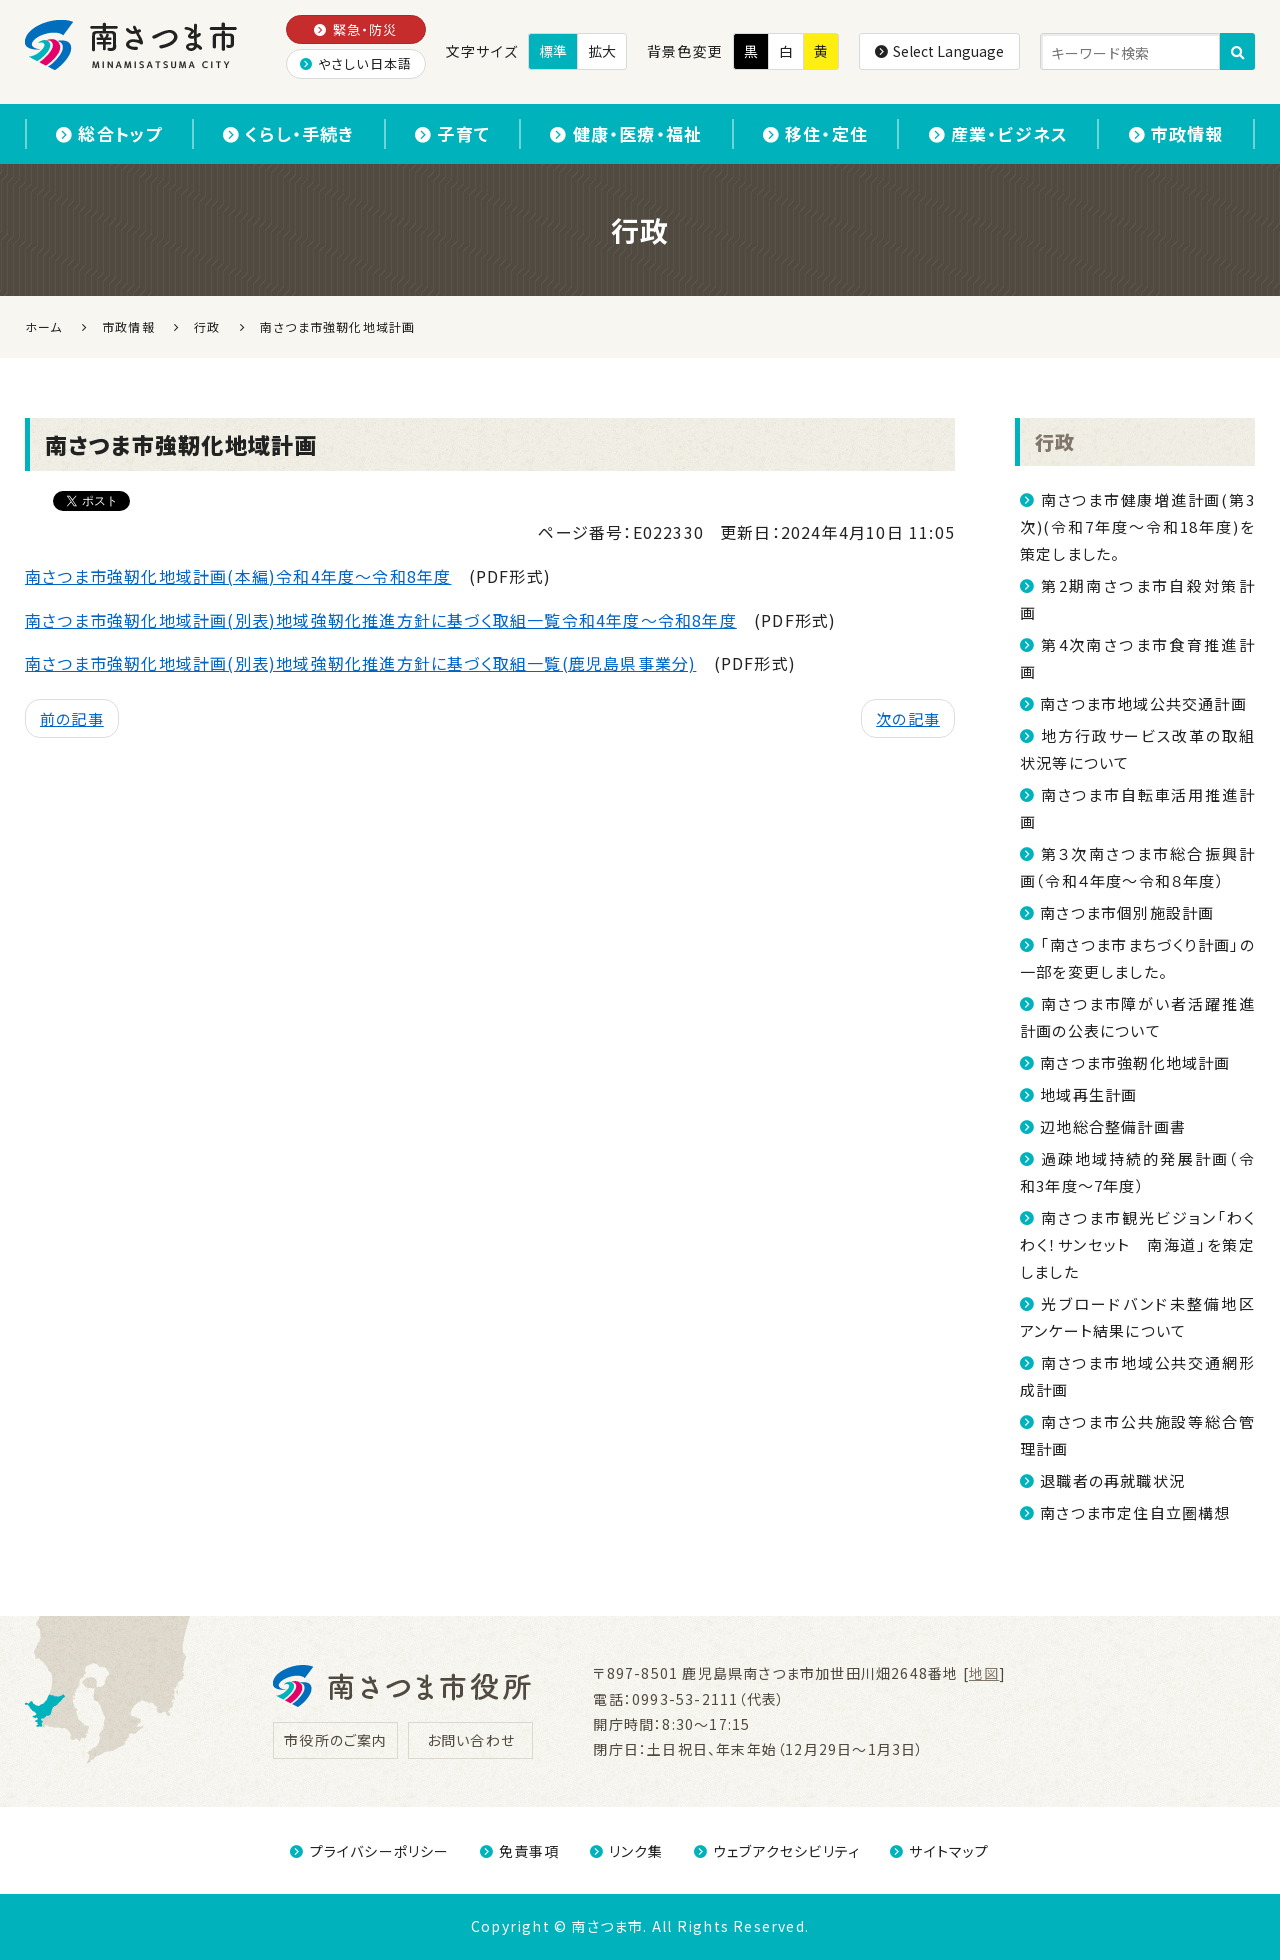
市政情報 (1176, 133)
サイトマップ (939, 1851)
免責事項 (520, 1851)
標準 (553, 51)
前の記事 (72, 718)
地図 (984, 1673)
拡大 (602, 51)
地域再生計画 (1088, 1094)
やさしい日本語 (356, 63)
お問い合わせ (471, 1740)
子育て (452, 133)
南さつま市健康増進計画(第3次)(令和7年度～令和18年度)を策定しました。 (1137, 526)
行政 (1055, 441)
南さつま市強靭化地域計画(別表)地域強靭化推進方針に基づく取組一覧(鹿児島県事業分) (360, 663)
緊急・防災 (355, 29)
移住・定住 (815, 133)
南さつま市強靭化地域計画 (1135, 1062)
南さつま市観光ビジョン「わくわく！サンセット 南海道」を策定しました (1137, 1244)
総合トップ (109, 133)
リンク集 (627, 1851)
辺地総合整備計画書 (1113, 1126)
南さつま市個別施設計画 (1127, 912)
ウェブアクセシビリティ (777, 1851)
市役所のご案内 (335, 1740)
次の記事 (908, 718)
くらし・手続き (289, 133)
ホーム (44, 326)
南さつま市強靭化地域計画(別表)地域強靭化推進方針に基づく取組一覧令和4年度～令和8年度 (381, 620)
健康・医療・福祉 (626, 133)
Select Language (939, 51)
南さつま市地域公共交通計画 (1143, 703)
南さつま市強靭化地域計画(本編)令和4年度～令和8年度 (238, 576)
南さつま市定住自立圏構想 (1135, 1512)
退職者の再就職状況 (1112, 1480)
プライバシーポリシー (369, 1851)
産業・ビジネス (999, 133)
